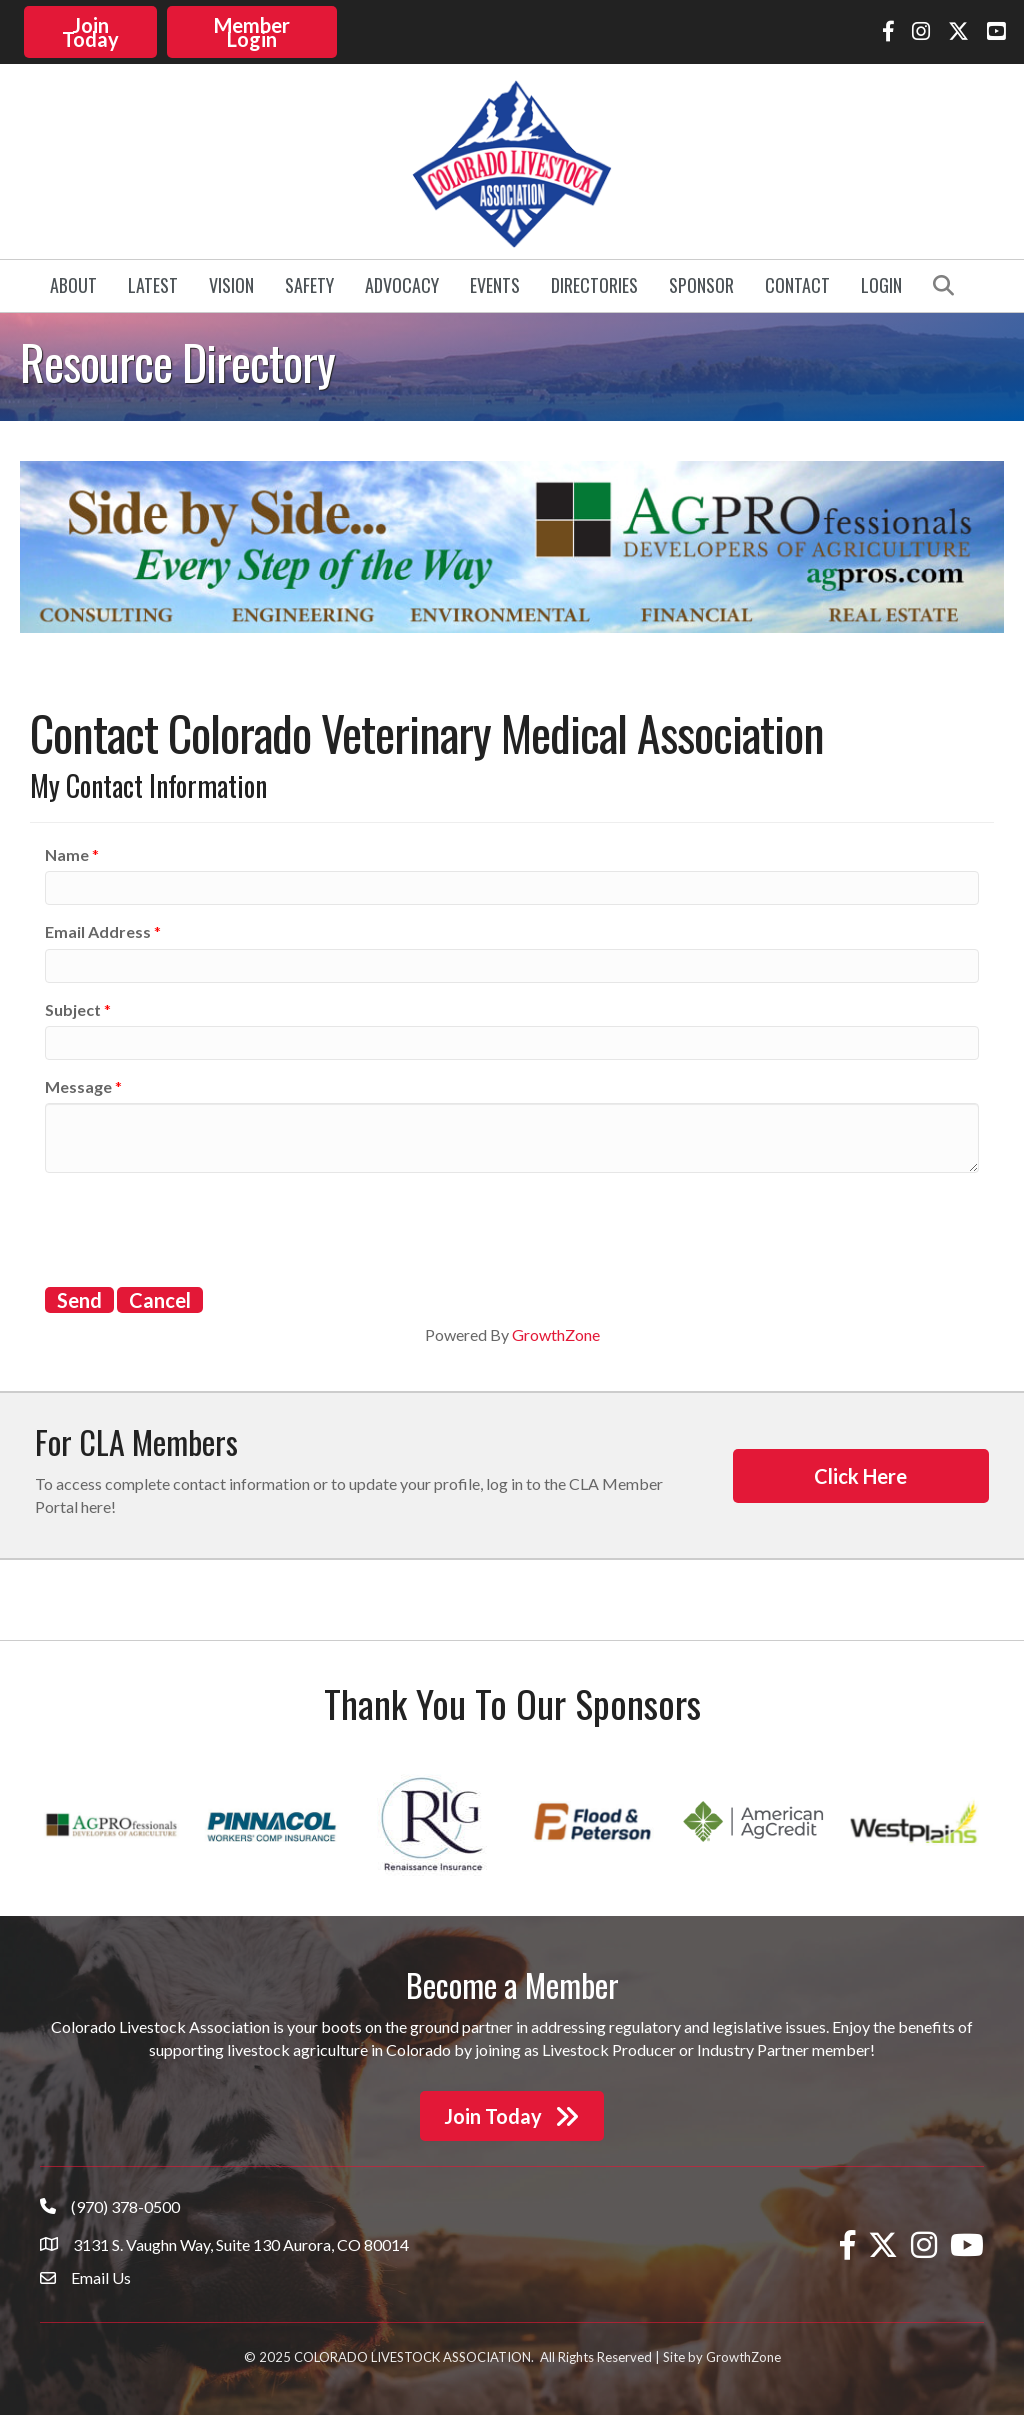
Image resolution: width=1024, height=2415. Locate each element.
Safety (309, 284)
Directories (594, 284)
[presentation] (197, 1225)
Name (67, 852)
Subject (73, 1007)
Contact (797, 284)
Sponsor (701, 284)
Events (495, 284)
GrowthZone (556, 1332)
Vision (231, 284)
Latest (153, 284)
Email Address (98, 930)
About (73, 284)
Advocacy (402, 284)
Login (881, 284)
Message (78, 1084)
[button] (91, 31)
